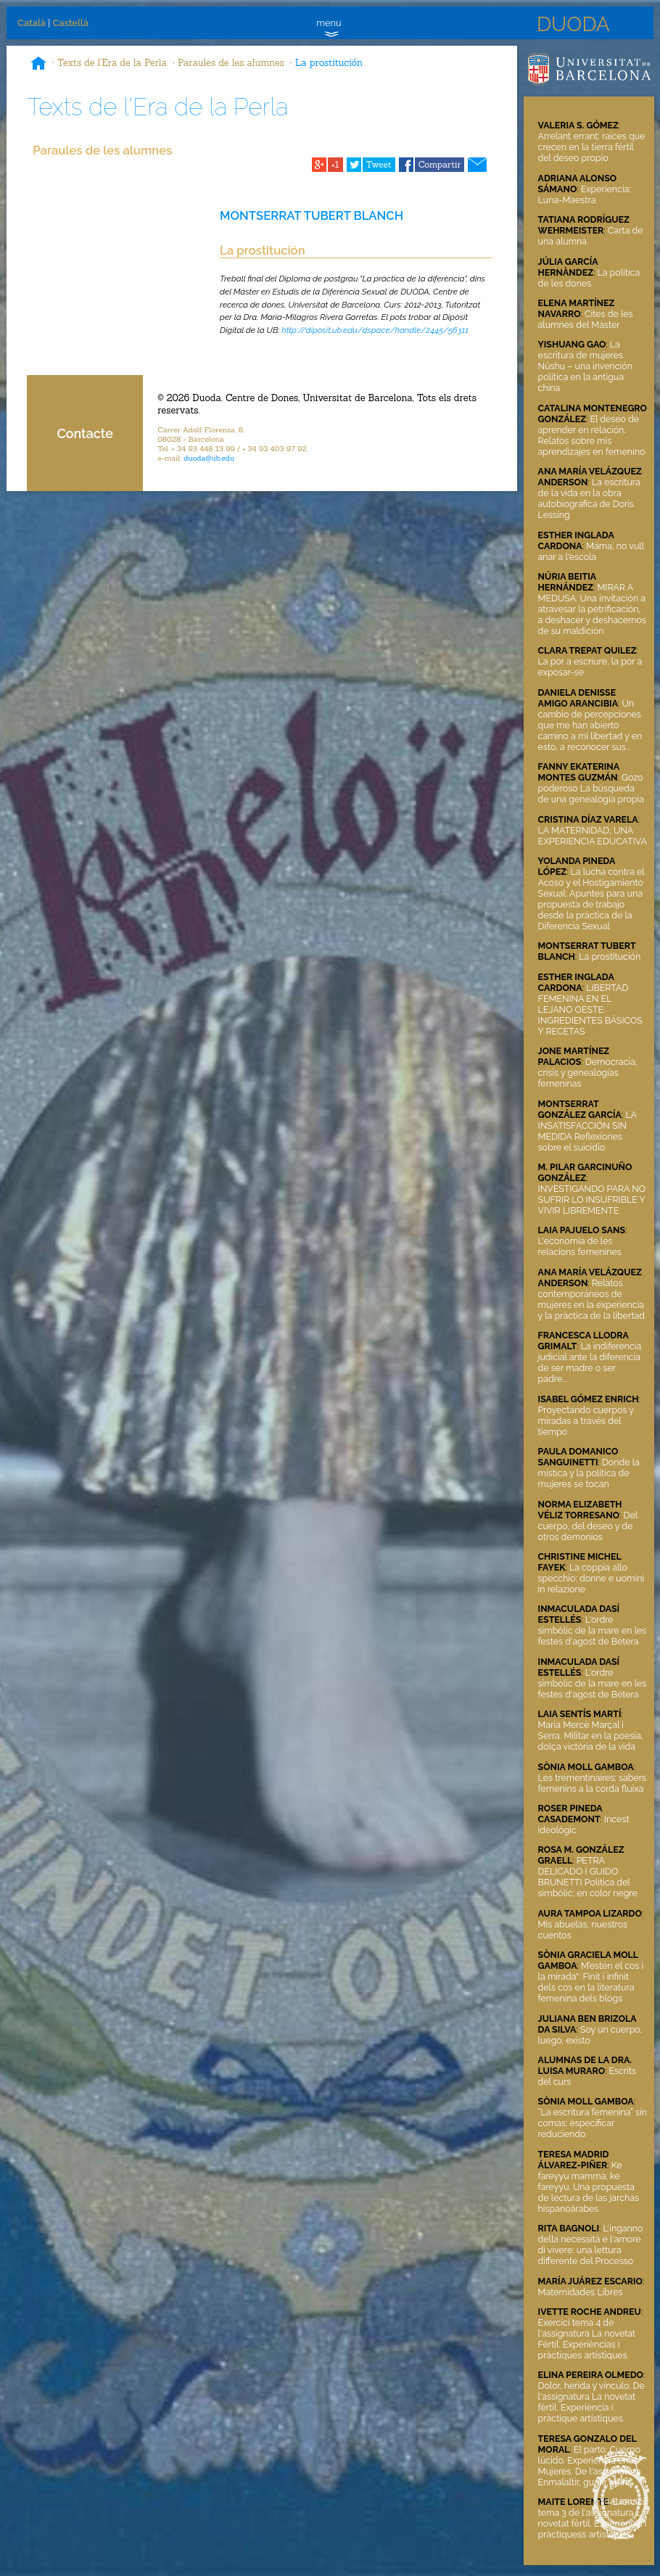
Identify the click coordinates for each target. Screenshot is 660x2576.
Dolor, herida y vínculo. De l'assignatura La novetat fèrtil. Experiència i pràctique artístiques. (591, 2402)
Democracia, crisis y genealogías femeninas (588, 1072)
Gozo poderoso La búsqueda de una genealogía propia (591, 788)
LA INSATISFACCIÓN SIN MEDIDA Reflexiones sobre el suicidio (587, 1131)
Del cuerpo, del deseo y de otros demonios (588, 1526)
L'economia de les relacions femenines (580, 1246)
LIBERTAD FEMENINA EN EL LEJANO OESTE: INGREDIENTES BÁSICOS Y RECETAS (590, 1009)
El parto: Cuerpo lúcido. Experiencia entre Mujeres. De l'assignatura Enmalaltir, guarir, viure (589, 2465)
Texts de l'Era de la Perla (112, 63)
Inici (38, 65)
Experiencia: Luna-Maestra (584, 194)
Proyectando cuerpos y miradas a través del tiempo (586, 1420)
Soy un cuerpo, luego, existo (590, 2035)
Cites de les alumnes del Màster (585, 319)
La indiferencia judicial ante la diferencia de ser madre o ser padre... (590, 1362)
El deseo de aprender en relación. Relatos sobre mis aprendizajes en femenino (591, 435)
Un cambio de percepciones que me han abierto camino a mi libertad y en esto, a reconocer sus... (590, 725)
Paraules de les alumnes (231, 63)
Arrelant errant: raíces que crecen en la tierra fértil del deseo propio (591, 147)
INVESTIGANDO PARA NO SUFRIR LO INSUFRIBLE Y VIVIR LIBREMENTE (592, 1199)
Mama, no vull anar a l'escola (591, 551)
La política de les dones (589, 278)
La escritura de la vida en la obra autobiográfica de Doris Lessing (589, 498)
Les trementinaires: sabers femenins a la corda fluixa (592, 1783)
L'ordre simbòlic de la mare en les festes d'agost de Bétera (592, 1630)
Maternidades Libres (580, 2292)
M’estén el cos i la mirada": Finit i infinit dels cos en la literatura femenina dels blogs (591, 1982)
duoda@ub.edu (208, 458)
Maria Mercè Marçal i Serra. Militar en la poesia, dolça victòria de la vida (590, 1735)
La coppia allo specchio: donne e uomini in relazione (591, 1578)
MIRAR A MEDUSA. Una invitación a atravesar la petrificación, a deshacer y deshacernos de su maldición (592, 609)
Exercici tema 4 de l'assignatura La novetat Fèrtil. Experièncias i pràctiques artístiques (587, 2339)
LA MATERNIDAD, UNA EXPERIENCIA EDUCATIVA (592, 836)
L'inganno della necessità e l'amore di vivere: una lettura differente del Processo (590, 2244)
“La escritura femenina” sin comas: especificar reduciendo (592, 2123)
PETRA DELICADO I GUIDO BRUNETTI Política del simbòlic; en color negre (588, 1876)
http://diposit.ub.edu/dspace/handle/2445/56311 (375, 330)
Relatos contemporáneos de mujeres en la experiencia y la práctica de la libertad (591, 1299)
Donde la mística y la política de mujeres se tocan (589, 1473)
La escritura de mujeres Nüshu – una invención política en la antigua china (585, 366)
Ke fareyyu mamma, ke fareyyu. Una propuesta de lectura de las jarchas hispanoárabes (588, 2187)
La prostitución (329, 63)
